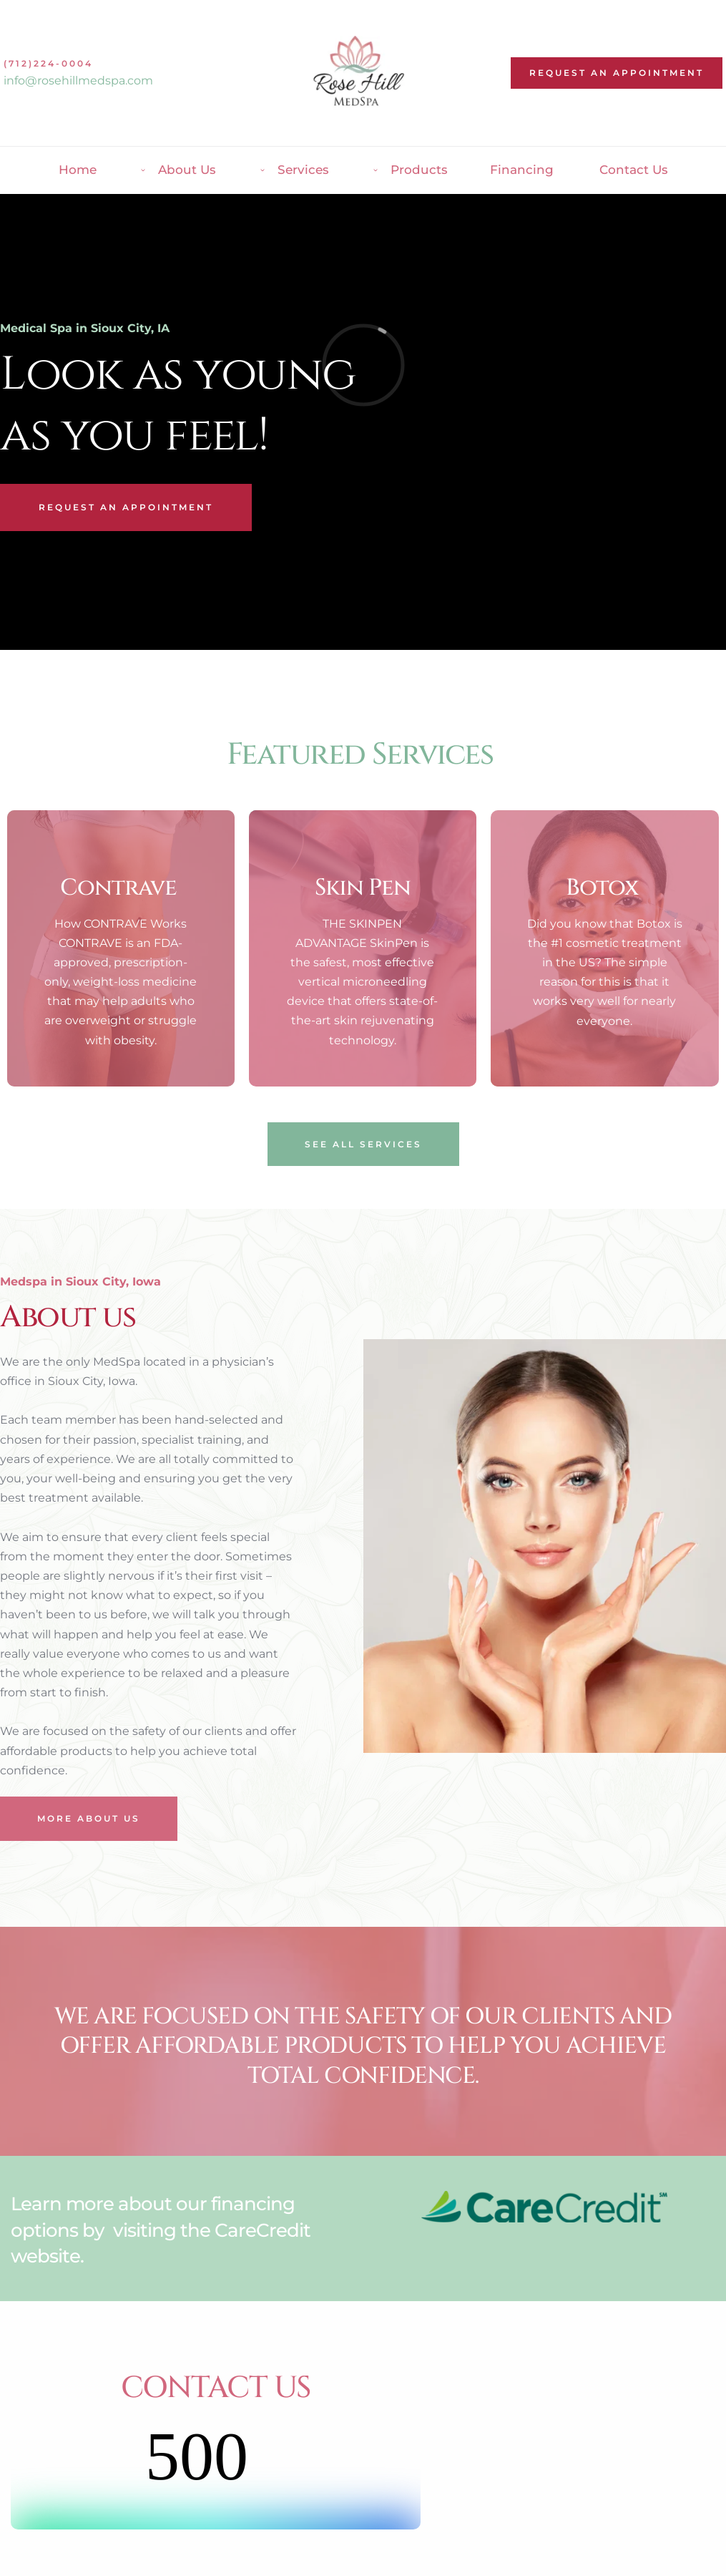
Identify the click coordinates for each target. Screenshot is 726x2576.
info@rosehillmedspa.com (78, 80)
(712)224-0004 (48, 63)
